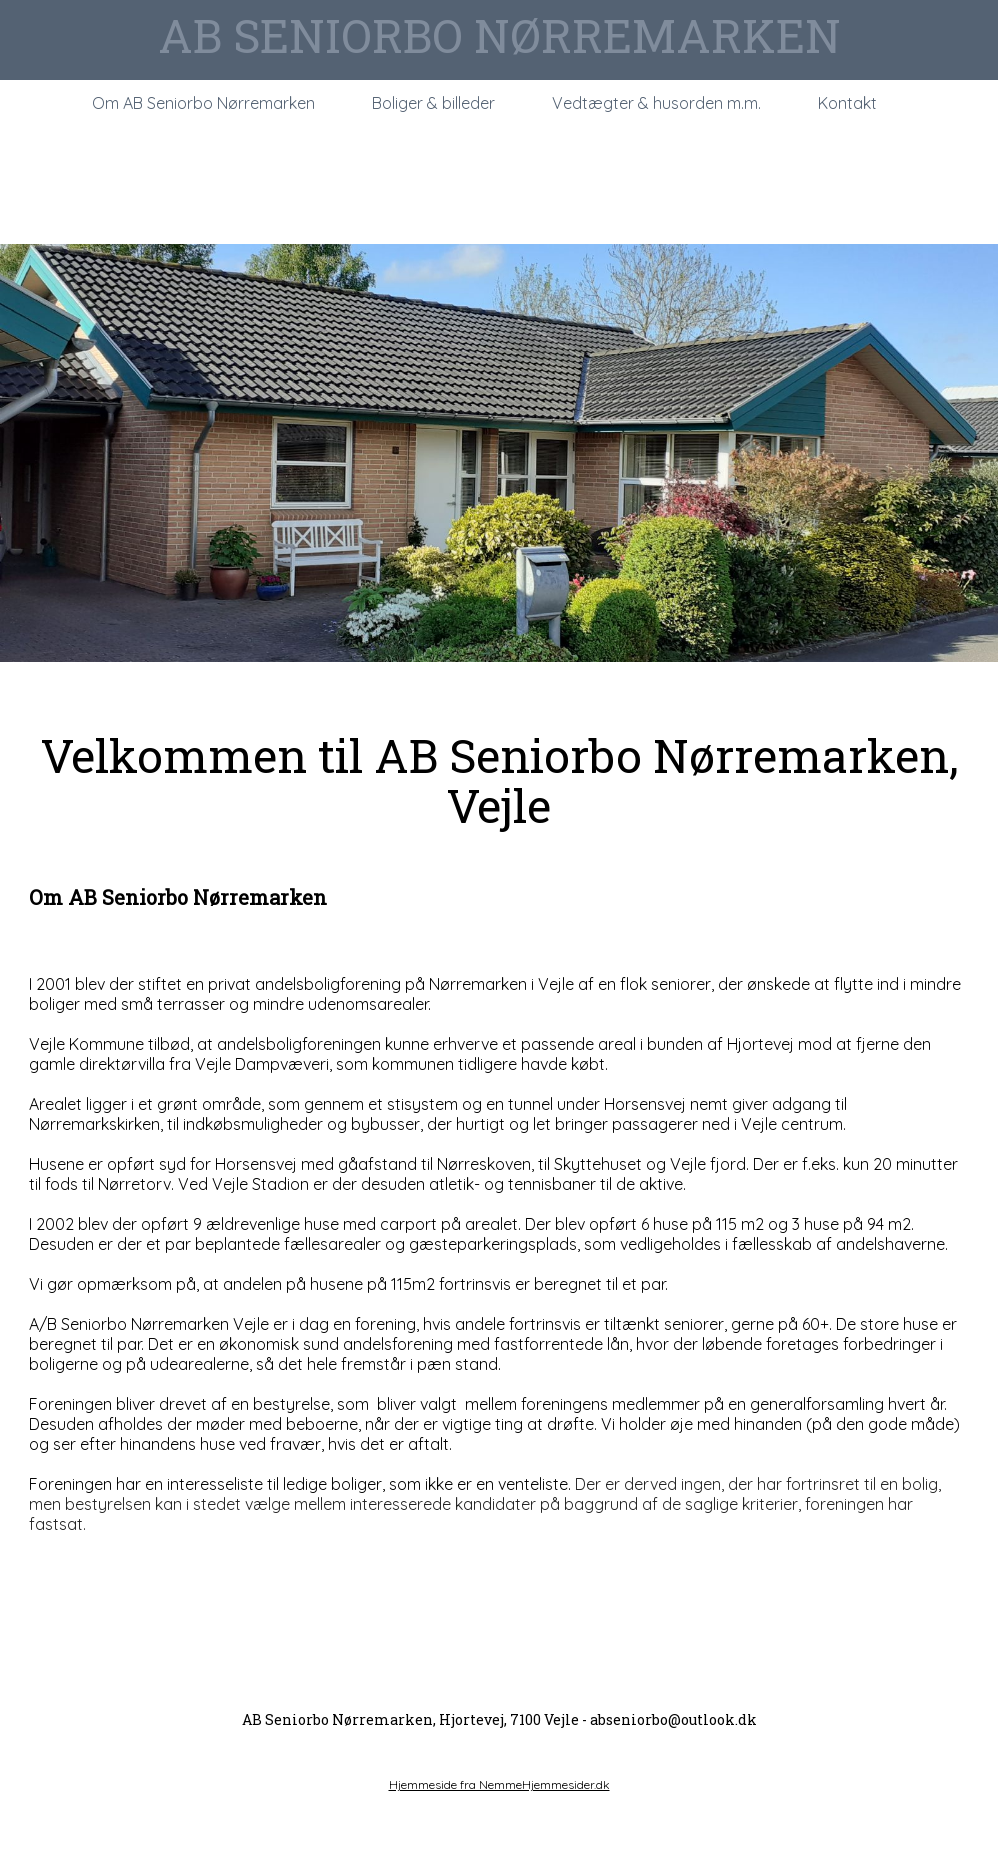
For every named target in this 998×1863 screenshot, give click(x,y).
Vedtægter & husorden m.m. (656, 103)
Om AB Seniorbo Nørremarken (203, 103)
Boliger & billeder (433, 103)
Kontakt (847, 103)
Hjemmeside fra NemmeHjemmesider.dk (499, 1784)
